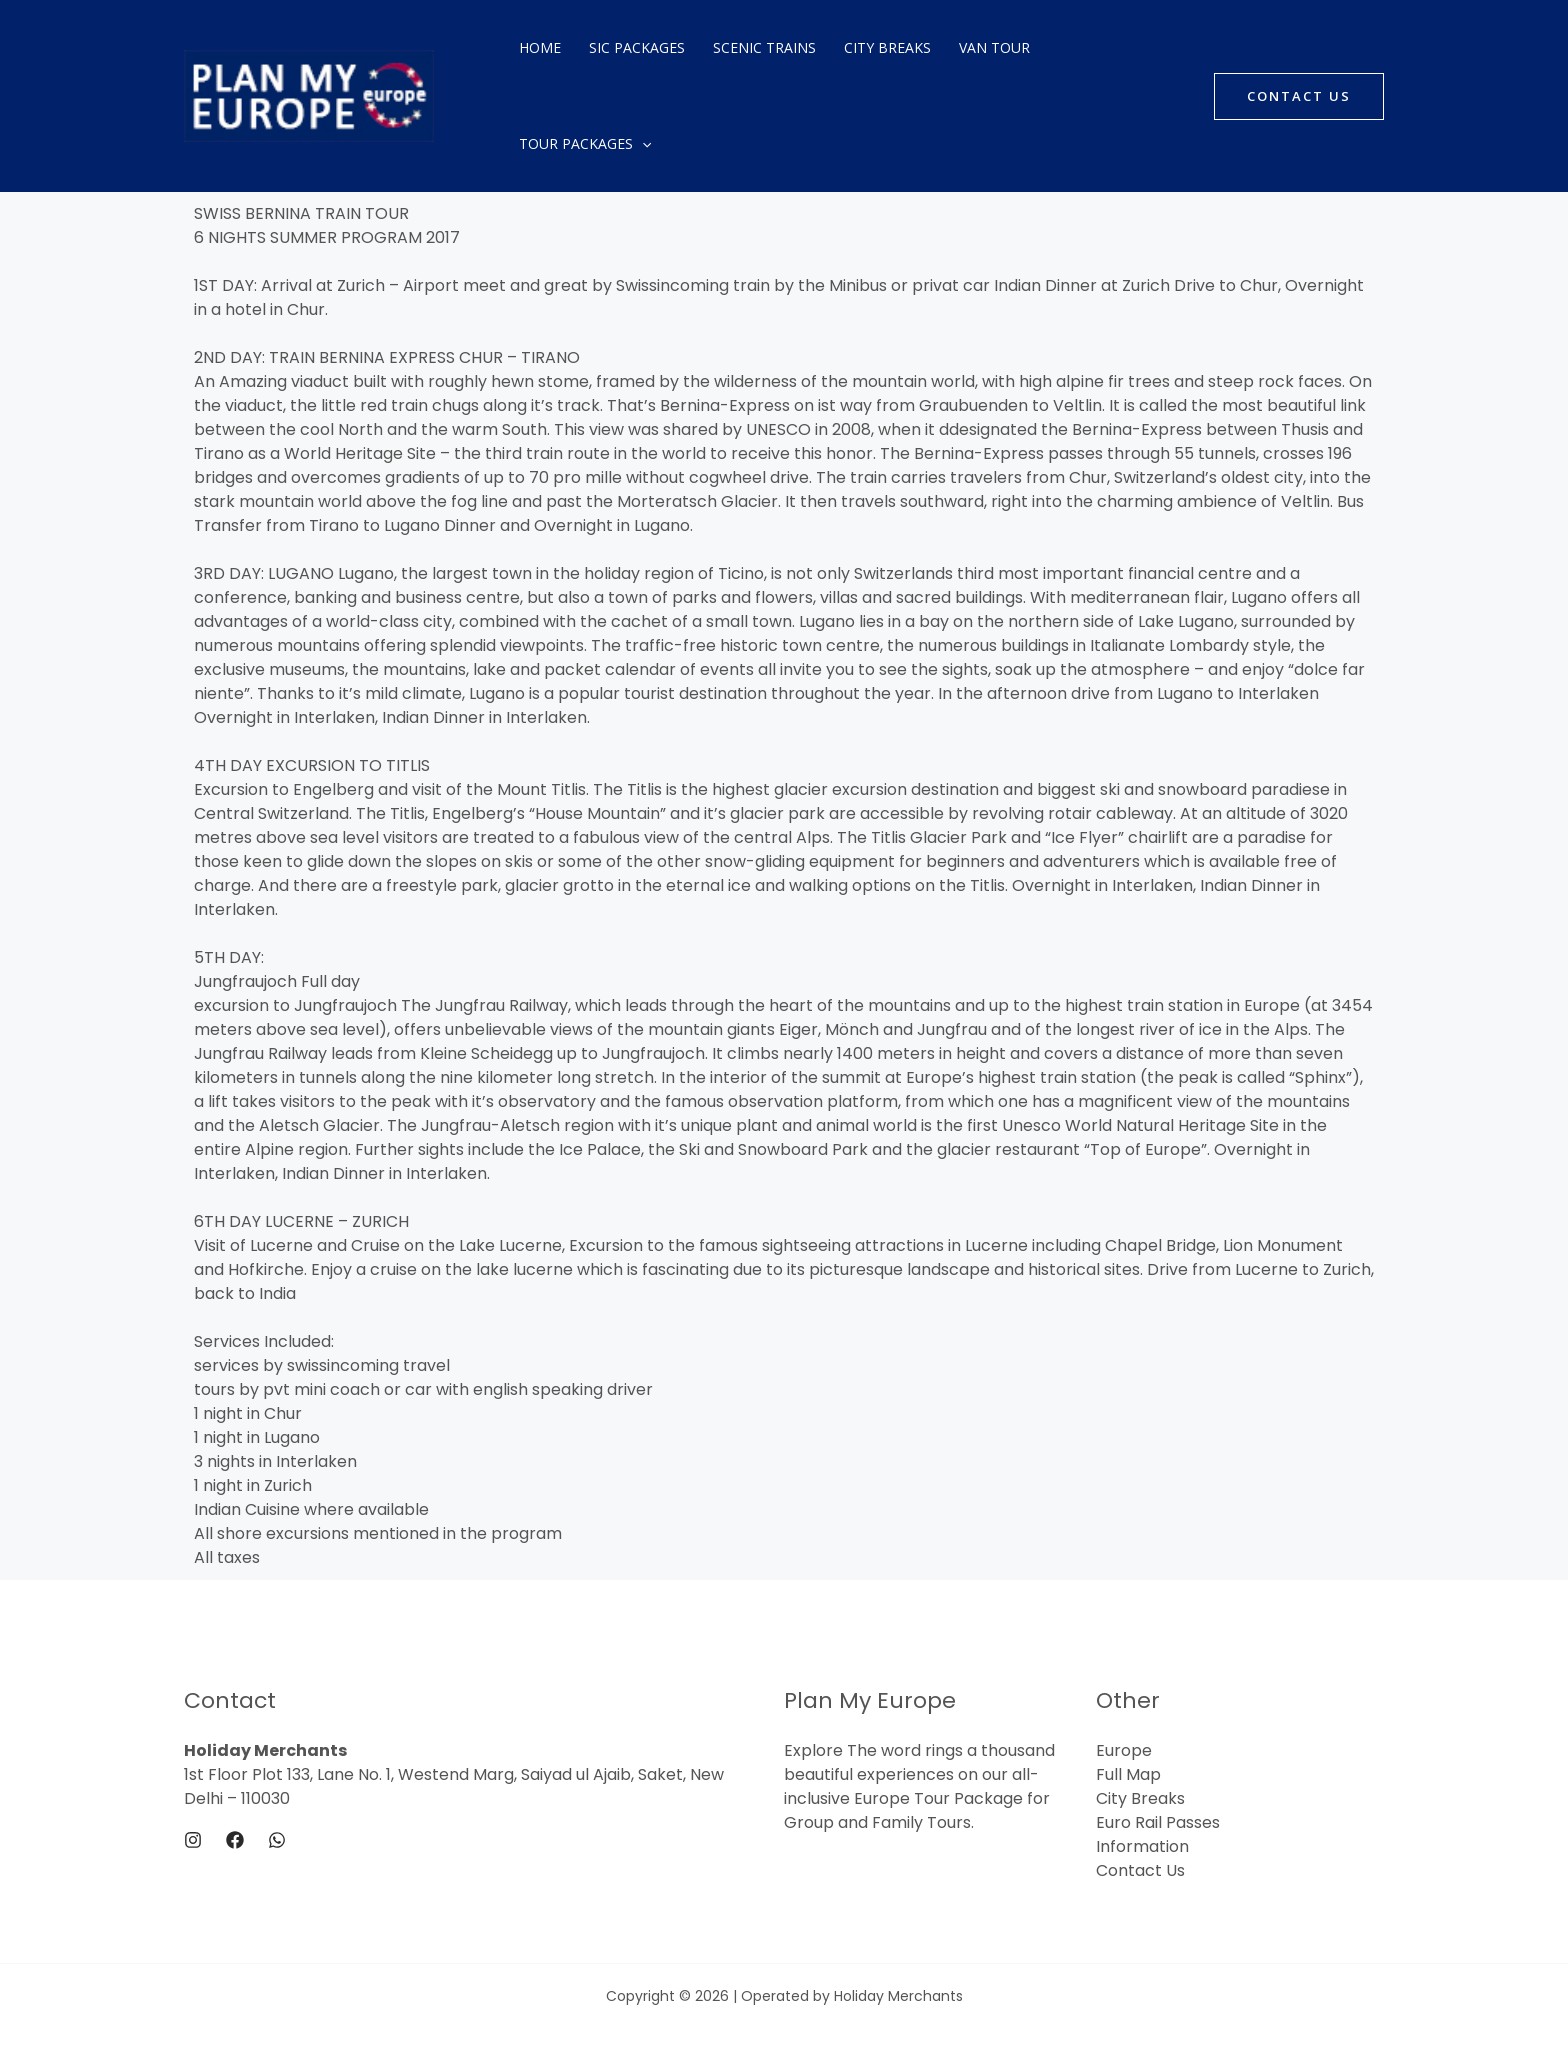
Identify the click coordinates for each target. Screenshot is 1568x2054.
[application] (642, 144)
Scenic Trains (764, 47)
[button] (1299, 96)
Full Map (1128, 1774)
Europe (1124, 1750)
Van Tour (994, 47)
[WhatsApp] (277, 1840)
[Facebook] (235, 1840)
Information (1142, 1846)
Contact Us (1140, 1870)
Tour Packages (585, 144)
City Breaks (887, 47)
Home (540, 47)
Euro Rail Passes (1158, 1822)
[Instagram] (193, 1840)
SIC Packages (637, 47)
